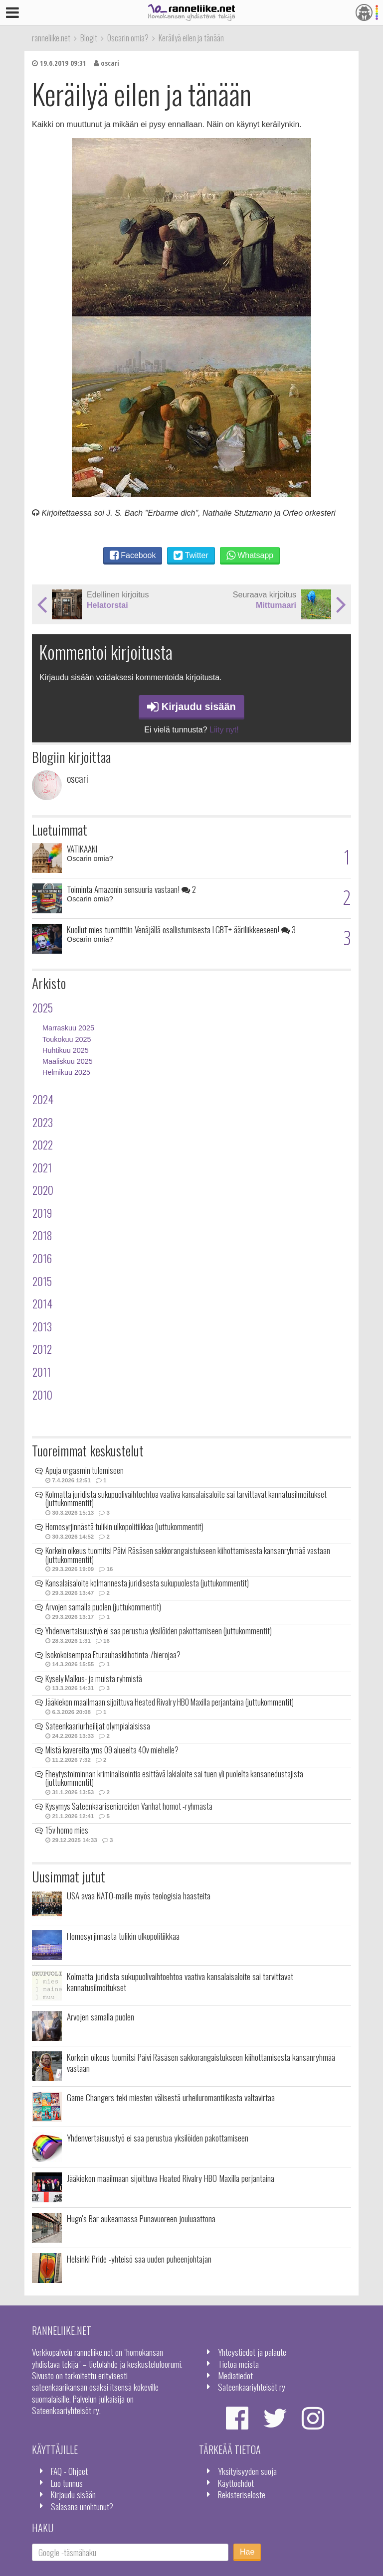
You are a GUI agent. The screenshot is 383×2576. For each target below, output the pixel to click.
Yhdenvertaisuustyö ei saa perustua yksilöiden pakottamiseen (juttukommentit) (158, 1631)
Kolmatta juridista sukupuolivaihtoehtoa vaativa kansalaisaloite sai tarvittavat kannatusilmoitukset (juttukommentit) (186, 1498)
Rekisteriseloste (241, 2494)
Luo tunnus (67, 2482)
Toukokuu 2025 (66, 1039)
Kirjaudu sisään (191, 706)
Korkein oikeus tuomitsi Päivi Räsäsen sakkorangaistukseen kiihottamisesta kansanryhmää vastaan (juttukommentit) (187, 1555)
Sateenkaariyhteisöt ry (251, 2386)
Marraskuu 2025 (68, 1028)
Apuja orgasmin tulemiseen (84, 1470)
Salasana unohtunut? (82, 2506)
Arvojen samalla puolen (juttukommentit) (103, 1607)
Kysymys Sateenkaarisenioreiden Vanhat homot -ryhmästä (128, 1806)
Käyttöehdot (236, 2482)
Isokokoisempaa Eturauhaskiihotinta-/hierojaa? (113, 1655)
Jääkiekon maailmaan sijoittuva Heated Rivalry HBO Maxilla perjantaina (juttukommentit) (169, 1702)
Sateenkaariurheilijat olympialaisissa (97, 1726)
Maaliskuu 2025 (67, 1061)
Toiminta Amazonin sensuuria (131, 888)
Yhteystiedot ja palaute (252, 2351)
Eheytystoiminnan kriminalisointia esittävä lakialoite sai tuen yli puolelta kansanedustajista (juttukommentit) (174, 1778)
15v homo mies (66, 1830)
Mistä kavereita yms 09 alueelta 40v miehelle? (112, 1750)
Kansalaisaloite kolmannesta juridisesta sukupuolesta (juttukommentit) (147, 1583)
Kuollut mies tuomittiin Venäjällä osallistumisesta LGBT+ (181, 929)
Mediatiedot (235, 2375)
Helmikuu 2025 (66, 1072)
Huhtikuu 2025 (65, 1050)
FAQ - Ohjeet (69, 2470)
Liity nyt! (224, 729)
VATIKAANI (82, 848)
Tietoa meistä (238, 2363)
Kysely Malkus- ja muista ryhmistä (93, 1679)
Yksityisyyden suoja (247, 2470)
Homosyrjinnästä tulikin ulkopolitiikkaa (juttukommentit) (124, 1527)
